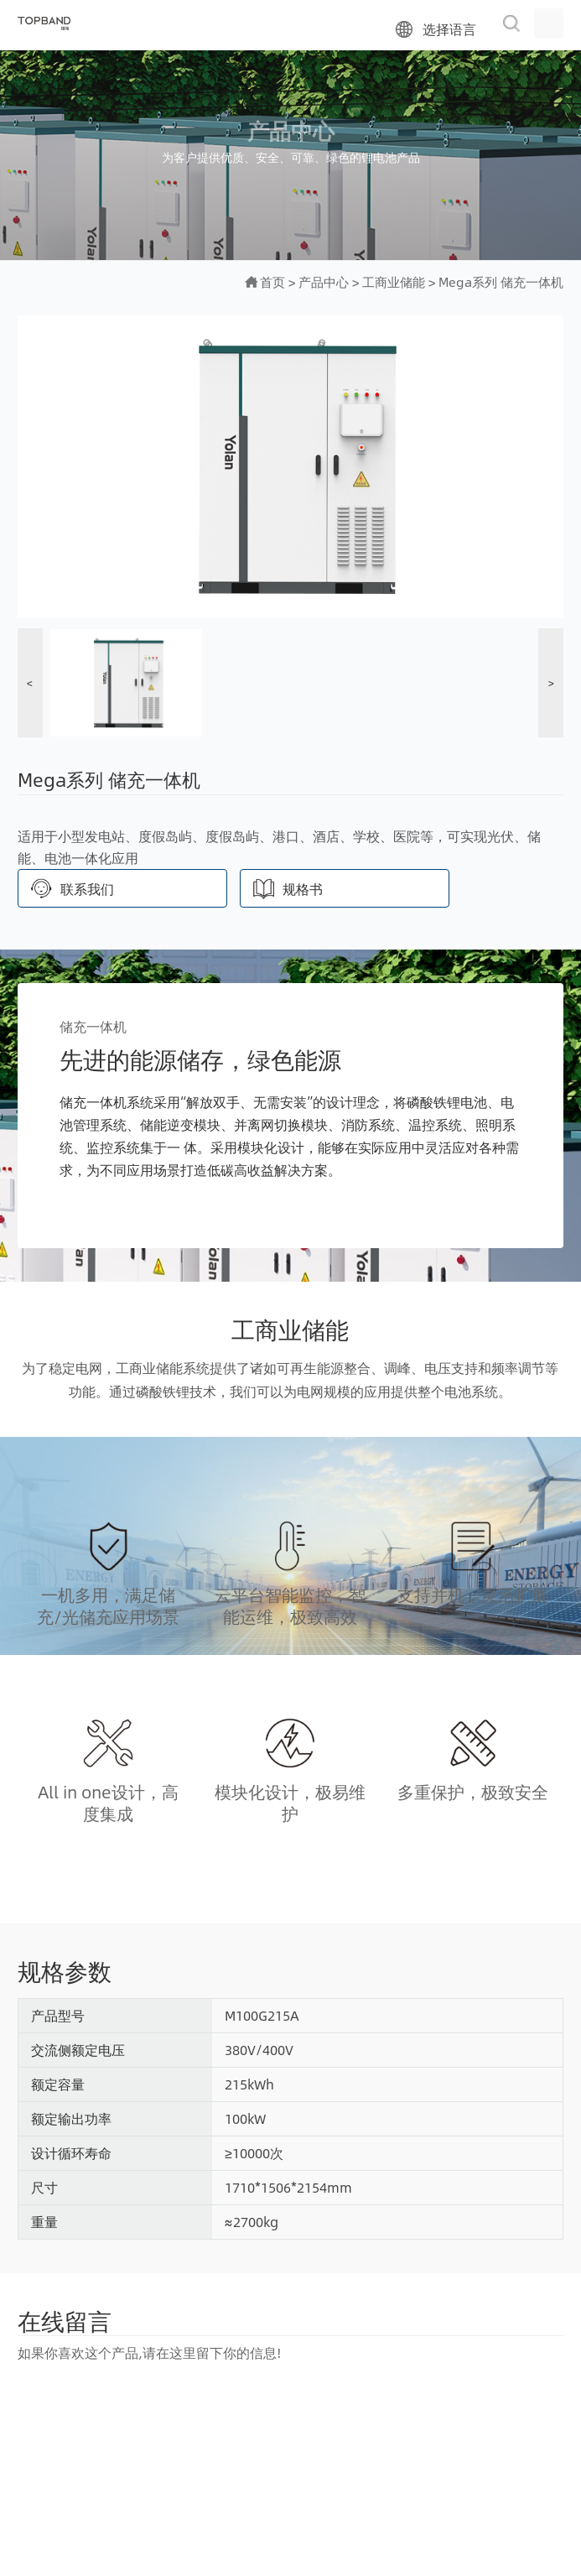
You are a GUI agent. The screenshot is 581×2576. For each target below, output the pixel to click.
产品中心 (323, 281)
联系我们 (87, 888)
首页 (272, 281)
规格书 (303, 888)
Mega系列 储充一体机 (500, 281)
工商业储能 (393, 281)
